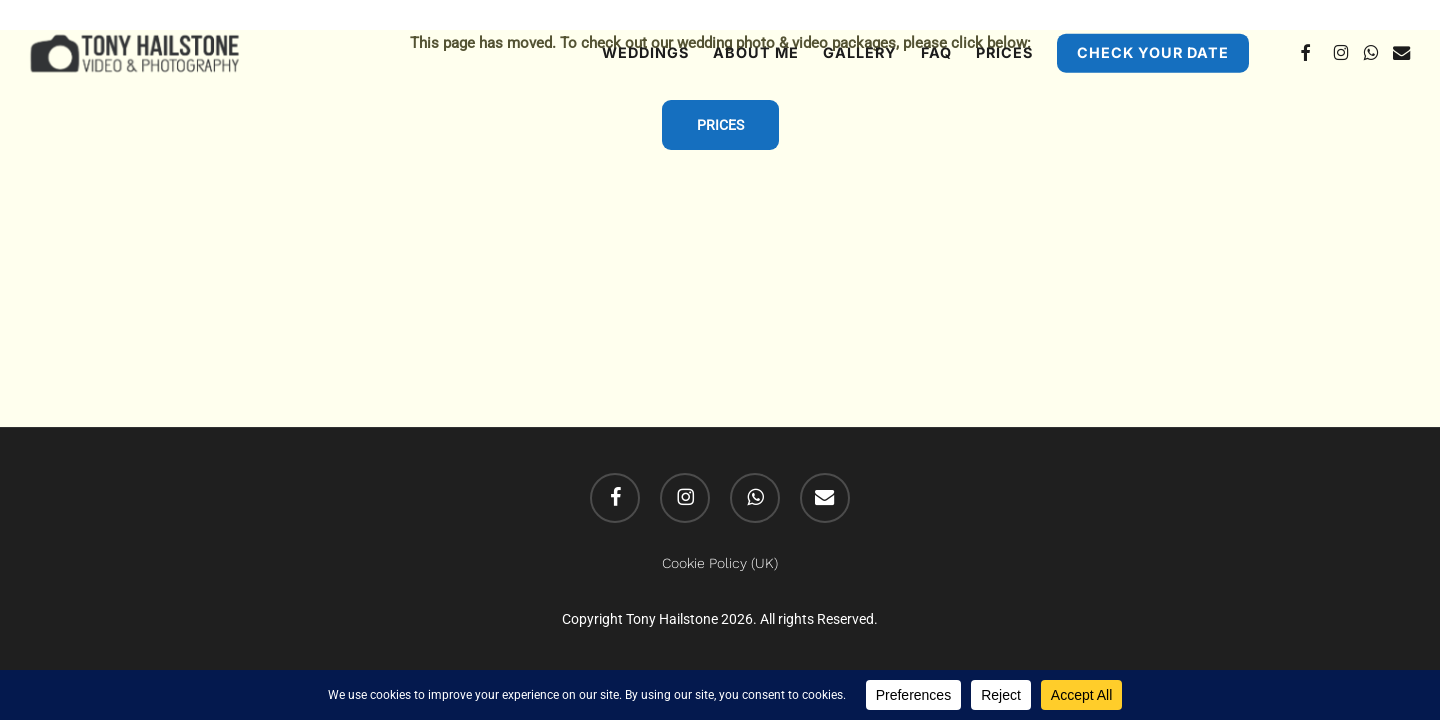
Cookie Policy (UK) (720, 563)
